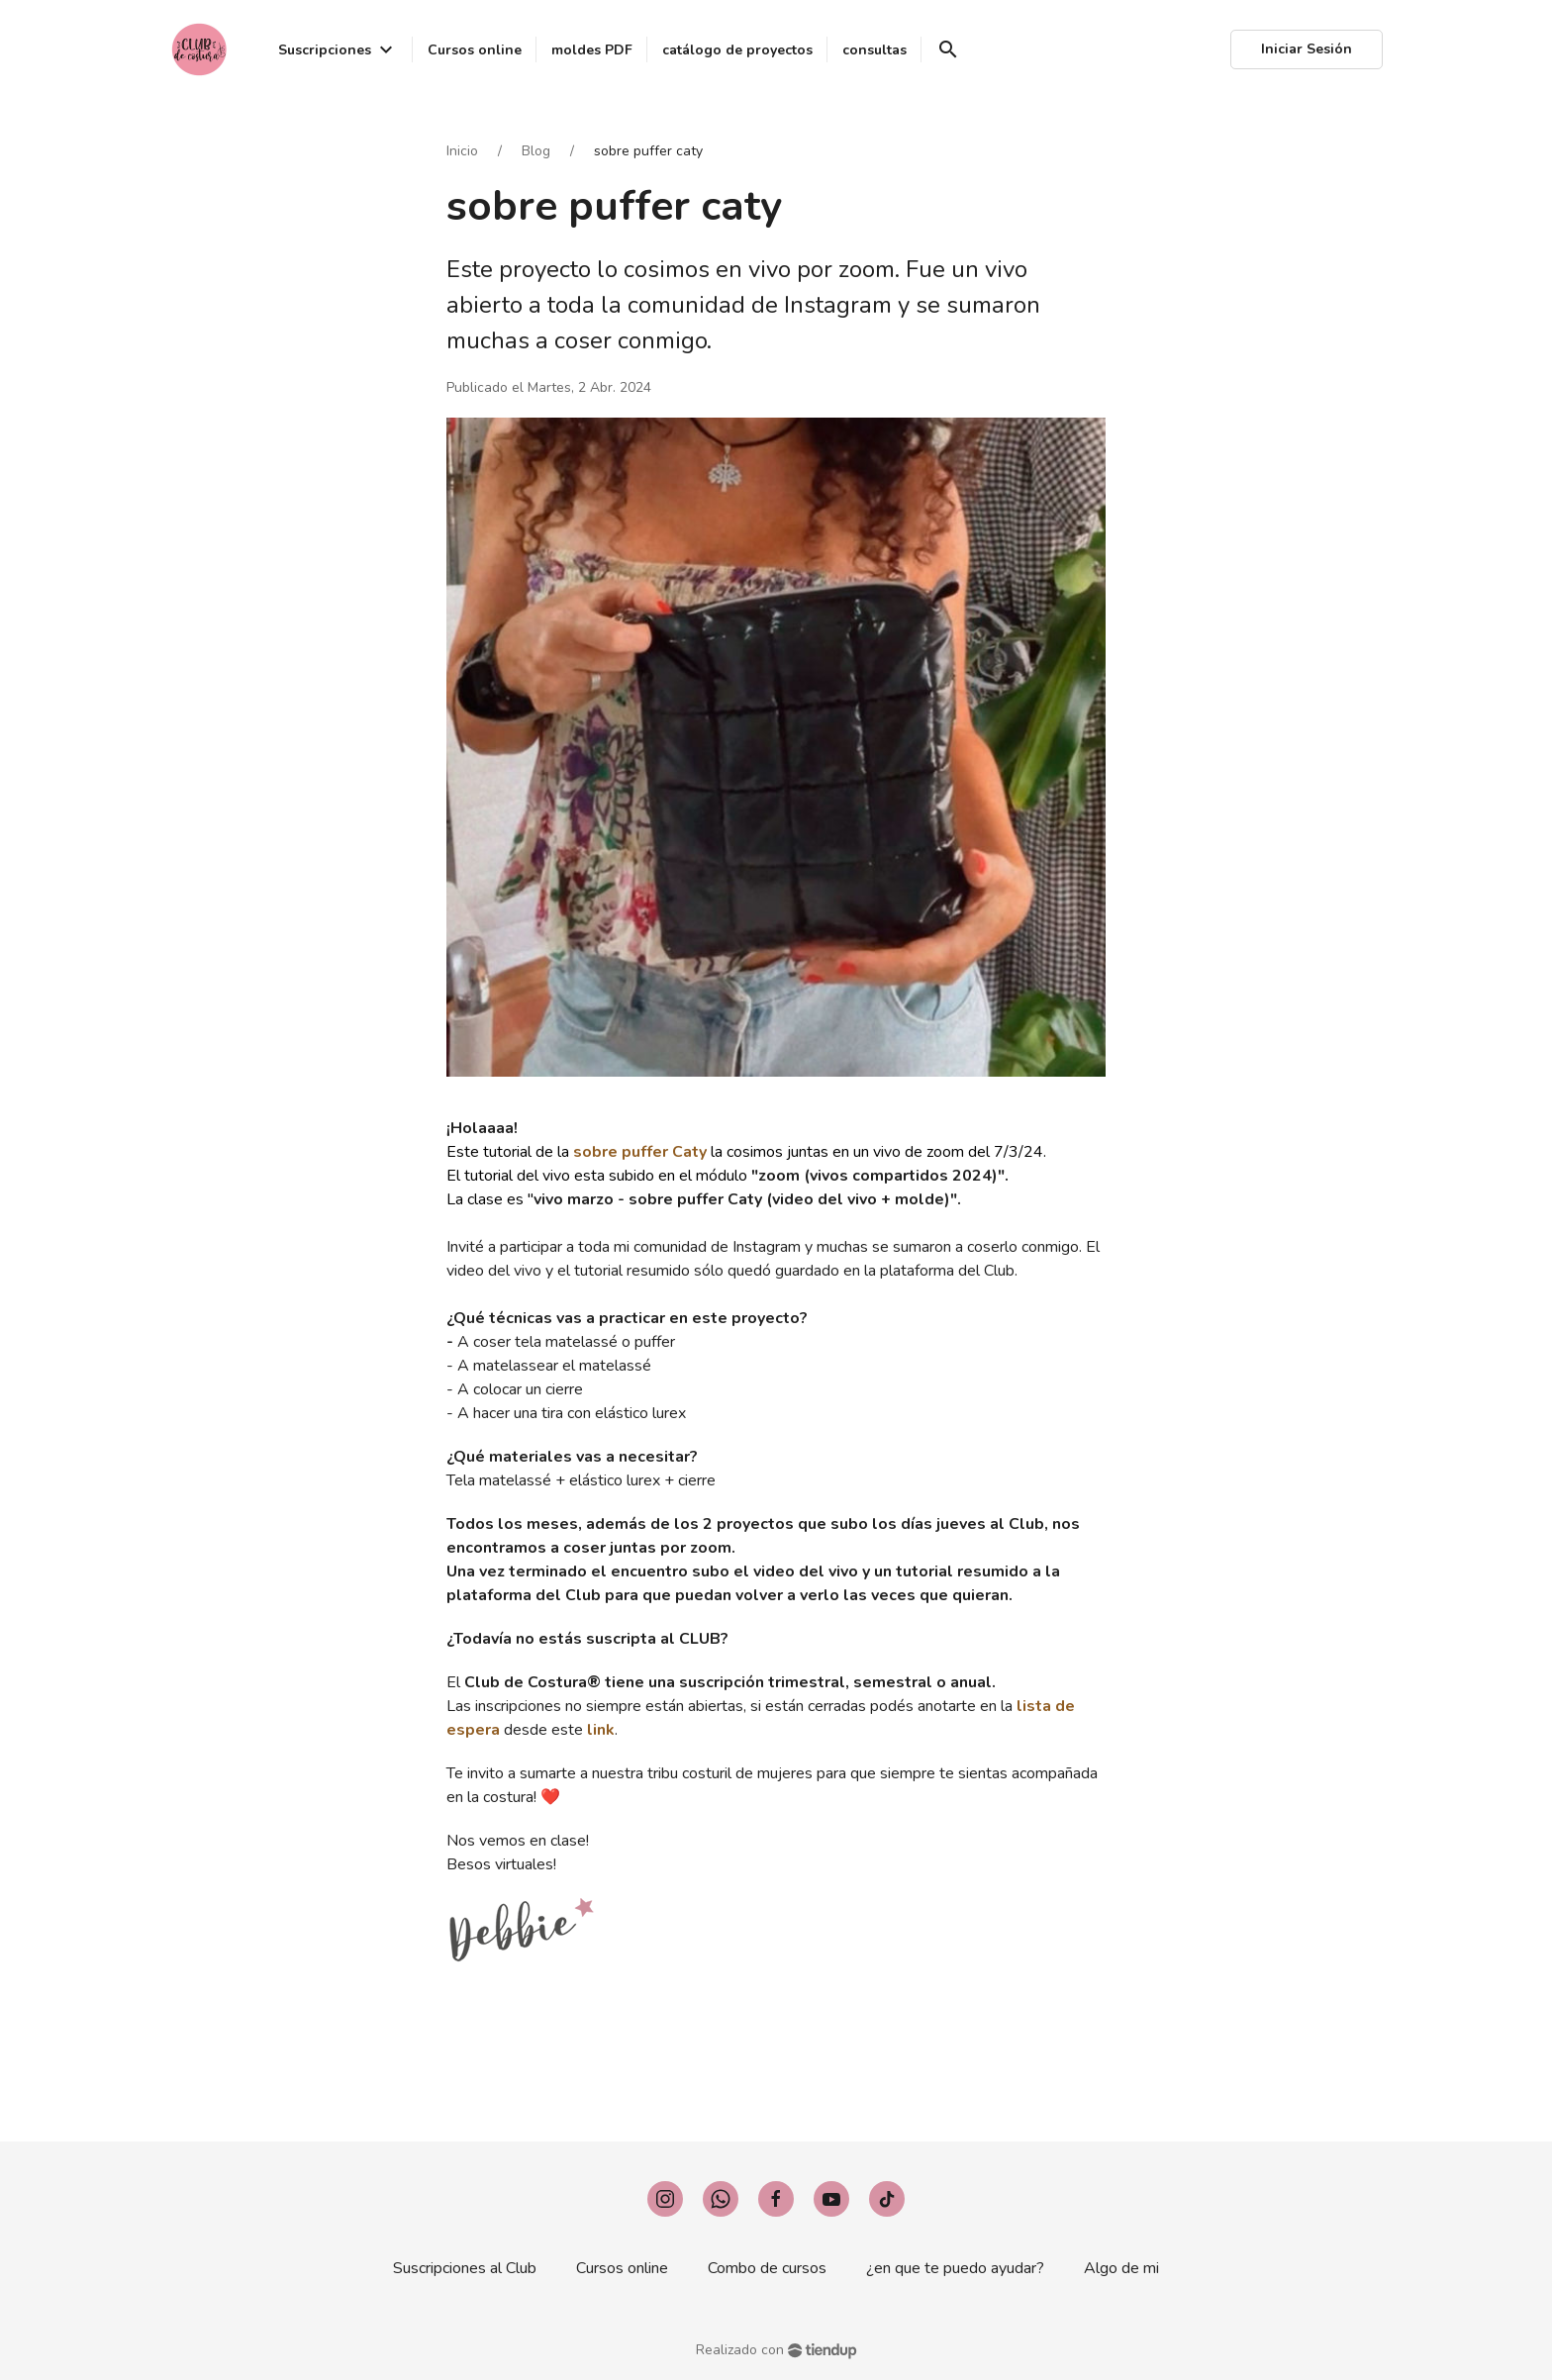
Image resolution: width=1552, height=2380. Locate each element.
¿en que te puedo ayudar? (955, 2268)
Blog (536, 151)
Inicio (462, 151)
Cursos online (622, 2268)
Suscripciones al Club (464, 2268)
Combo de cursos (767, 2268)
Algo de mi (1121, 2268)
